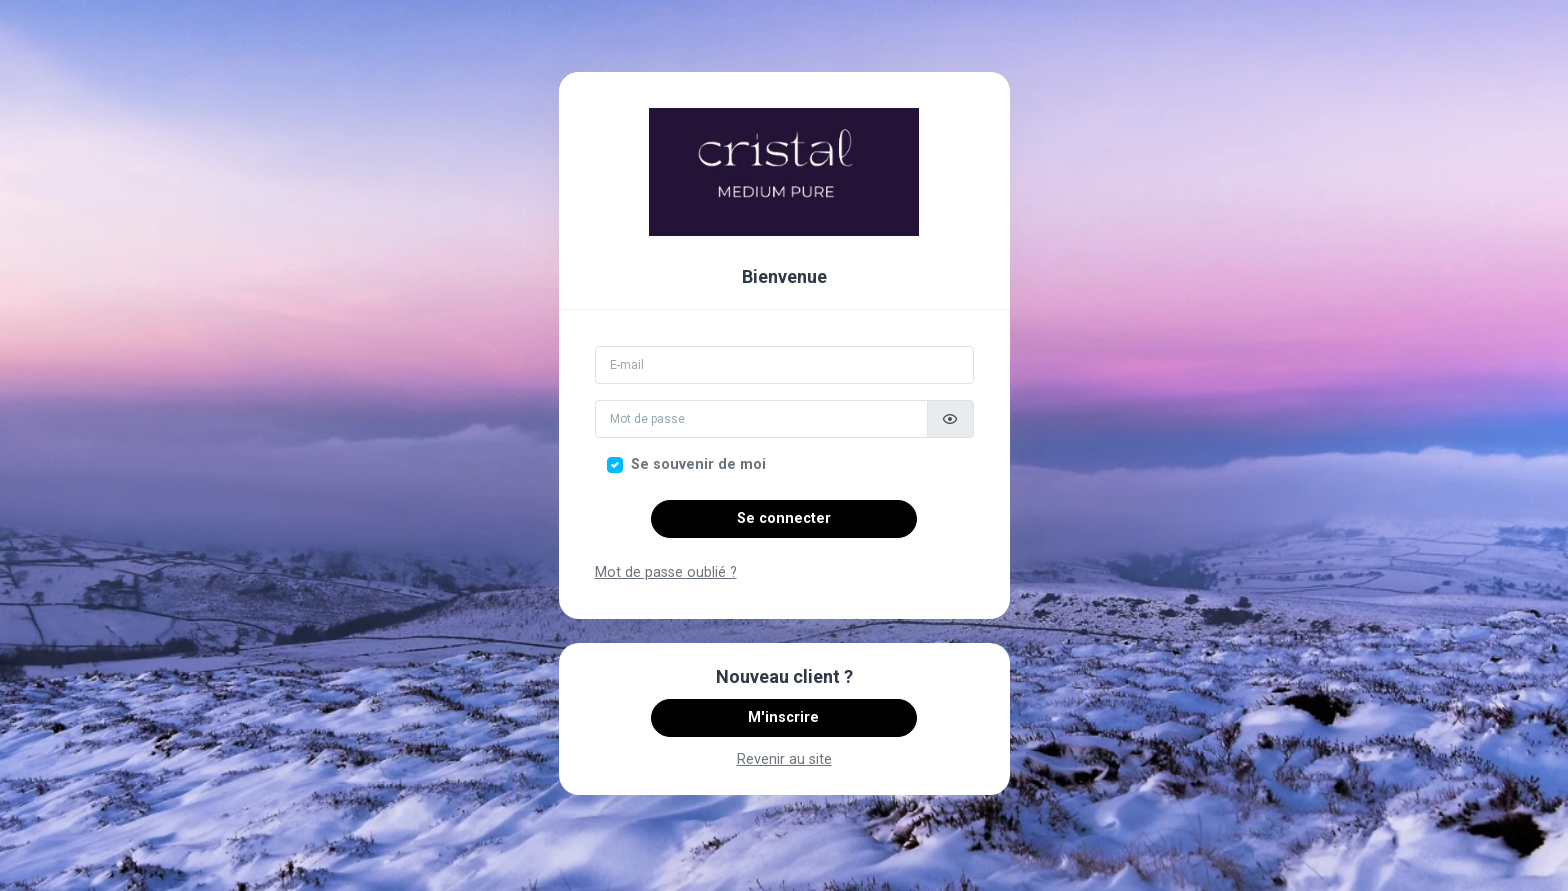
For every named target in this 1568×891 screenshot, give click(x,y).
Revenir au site (784, 759)
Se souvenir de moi (698, 464)
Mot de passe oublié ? (666, 572)
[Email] (784, 365)
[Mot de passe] (761, 419)
